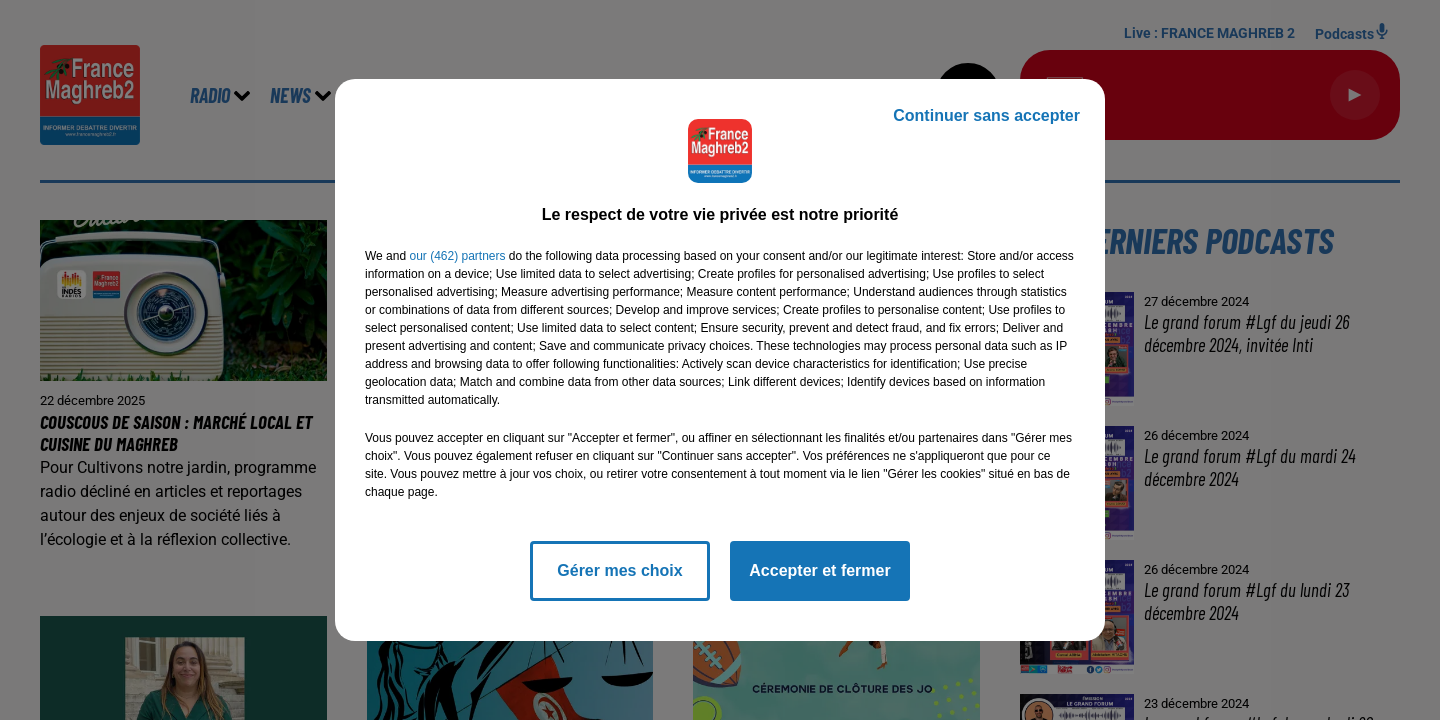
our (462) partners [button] (457, 256)
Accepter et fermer (819, 570)
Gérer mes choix (619, 570)
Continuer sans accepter (986, 115)
